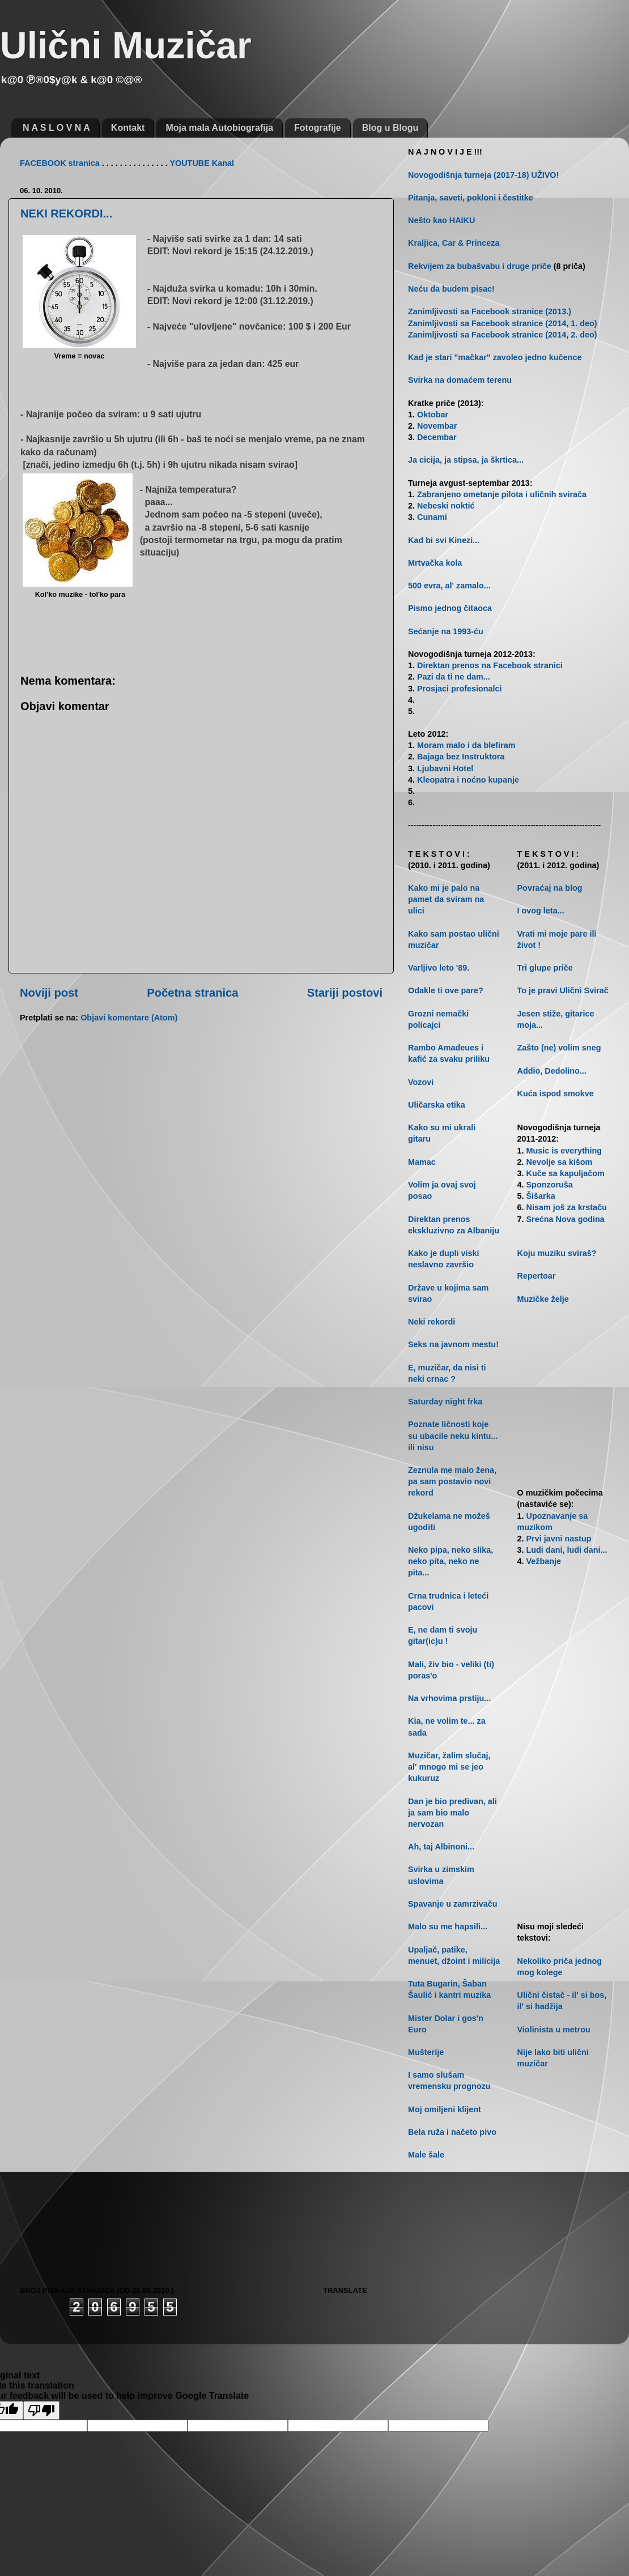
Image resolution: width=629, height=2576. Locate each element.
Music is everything (564, 1150)
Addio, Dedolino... (551, 1070)
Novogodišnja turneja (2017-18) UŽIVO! (483, 175)
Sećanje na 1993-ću (445, 631)
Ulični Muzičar (126, 45)
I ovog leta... (540, 910)
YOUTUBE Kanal (201, 163)
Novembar (437, 425)
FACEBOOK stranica (60, 163)
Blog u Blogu (390, 128)
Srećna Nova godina (565, 1219)
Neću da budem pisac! (451, 288)
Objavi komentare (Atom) (128, 1017)
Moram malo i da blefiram (466, 745)
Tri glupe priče (545, 967)
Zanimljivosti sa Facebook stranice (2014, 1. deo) (502, 323)
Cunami (432, 517)
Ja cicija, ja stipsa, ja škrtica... (466, 459)
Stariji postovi (344, 992)
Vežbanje (544, 1561)
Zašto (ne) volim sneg (559, 1047)
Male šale (426, 2154)
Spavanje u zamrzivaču (453, 1903)
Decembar (437, 437)
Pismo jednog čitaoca (450, 608)
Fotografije (317, 128)
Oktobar (432, 414)
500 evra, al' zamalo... (449, 585)
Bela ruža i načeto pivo (452, 2132)
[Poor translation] (41, 2410)
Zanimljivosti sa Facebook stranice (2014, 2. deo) (502, 334)
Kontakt (128, 128)
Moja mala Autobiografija (219, 128)
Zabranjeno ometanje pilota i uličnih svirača (501, 494)
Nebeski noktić (446, 505)
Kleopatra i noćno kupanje (468, 779)
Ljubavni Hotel (445, 768)
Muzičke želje (543, 1299)
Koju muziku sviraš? (557, 1253)
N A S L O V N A (56, 128)
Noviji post (49, 992)
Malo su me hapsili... (447, 1926)
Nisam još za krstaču (566, 1207)
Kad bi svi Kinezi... (443, 540)
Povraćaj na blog (550, 887)
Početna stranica (192, 992)
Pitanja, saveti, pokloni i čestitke (470, 197)
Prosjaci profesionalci (459, 688)
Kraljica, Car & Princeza (454, 242)
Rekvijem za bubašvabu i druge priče (479, 266)
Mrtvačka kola (435, 562)
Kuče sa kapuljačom (565, 1173)
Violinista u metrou (553, 2029)
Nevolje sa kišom (559, 1162)
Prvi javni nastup (559, 1538)
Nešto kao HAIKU (441, 220)
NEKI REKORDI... (66, 213)
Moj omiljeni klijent (444, 2109)
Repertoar (536, 1275)
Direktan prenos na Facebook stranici (490, 665)
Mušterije (426, 2052)
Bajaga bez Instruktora (460, 756)
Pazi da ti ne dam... (453, 676)
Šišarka (540, 1196)
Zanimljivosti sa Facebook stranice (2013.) (489, 311)
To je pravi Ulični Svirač (563, 990)
